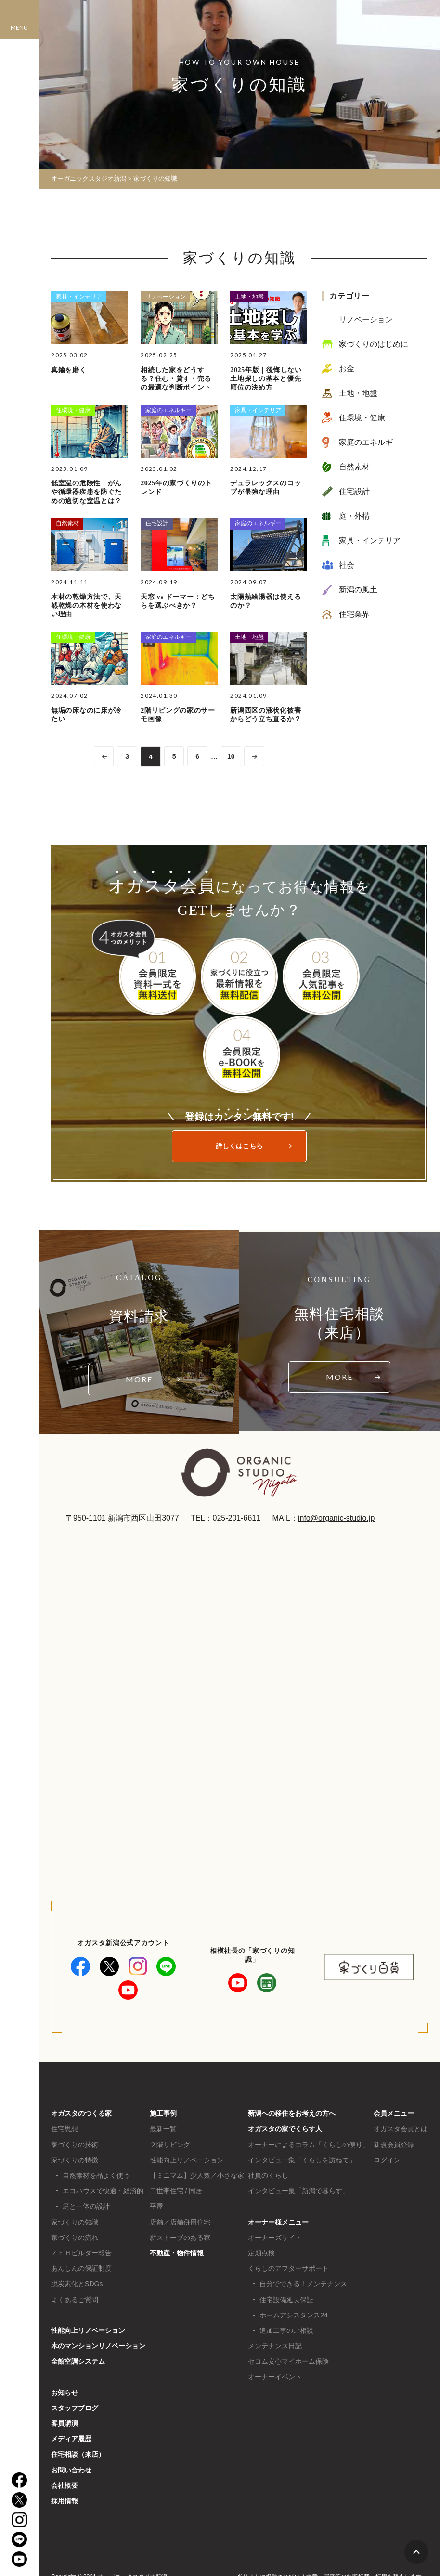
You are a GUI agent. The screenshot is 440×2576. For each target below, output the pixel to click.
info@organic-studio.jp (336, 1518)
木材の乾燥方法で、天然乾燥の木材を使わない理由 (86, 605)
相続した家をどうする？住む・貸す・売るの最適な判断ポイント (176, 378)
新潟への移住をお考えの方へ (292, 2113)
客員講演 (64, 2423)
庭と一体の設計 (86, 2206)
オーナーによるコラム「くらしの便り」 (308, 2144)
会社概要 (64, 2485)
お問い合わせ (71, 2470)
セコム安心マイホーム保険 (288, 2361)
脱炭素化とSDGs (77, 2284)
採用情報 (64, 2501)
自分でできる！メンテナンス (303, 2284)
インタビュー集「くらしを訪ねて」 (302, 2160)
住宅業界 (354, 614)
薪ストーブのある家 (180, 2237)
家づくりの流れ (74, 2237)
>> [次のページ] (255, 756)
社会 (346, 565)
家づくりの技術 (74, 2144)
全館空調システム (78, 2361)
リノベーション (165, 296)
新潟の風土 (358, 589)
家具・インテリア (79, 296)
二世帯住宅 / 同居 (176, 2191)
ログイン (387, 2160)
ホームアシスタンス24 (293, 2315)
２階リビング (170, 2144)
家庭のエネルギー (168, 410)
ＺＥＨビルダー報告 (81, 2253)
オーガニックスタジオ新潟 (88, 178)
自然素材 (67, 523)
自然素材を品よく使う (96, 2175)
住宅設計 (156, 523)
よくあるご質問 (74, 2299)
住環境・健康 (73, 410)
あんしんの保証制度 (81, 2268)
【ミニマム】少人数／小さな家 (197, 2175)
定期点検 (261, 2253)
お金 (346, 368)
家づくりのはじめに (373, 344)
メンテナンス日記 (275, 2346)
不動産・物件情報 (177, 2253)
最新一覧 (163, 2129)
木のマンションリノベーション (98, 2346)
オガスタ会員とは (400, 2129)
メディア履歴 (71, 2439)
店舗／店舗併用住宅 (180, 2222)
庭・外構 (354, 516)
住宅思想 (64, 2129)
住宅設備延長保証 (286, 2299)
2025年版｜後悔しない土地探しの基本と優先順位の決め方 (265, 378)
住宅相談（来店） (78, 2454)
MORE (139, 1379)
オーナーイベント (275, 2377)
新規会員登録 (394, 2144)
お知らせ (64, 2392)
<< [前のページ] (103, 756)
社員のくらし (268, 2175)
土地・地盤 (249, 296)
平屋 (156, 2206)
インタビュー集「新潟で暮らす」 (298, 2191)
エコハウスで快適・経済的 (103, 2191)
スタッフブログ (74, 2408)
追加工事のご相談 (286, 2330)
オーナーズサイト (275, 2237)
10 (231, 757)
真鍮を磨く (69, 370)
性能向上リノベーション (88, 2330)
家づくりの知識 (74, 2222)
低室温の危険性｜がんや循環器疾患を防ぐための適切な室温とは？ (86, 492)
